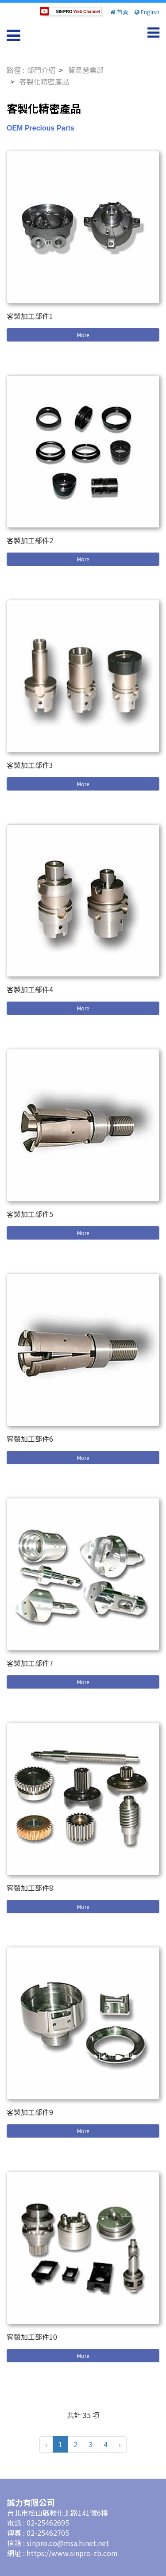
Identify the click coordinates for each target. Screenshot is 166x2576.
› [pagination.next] (120, 2444)
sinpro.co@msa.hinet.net (68, 2543)
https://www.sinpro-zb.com (72, 2553)
